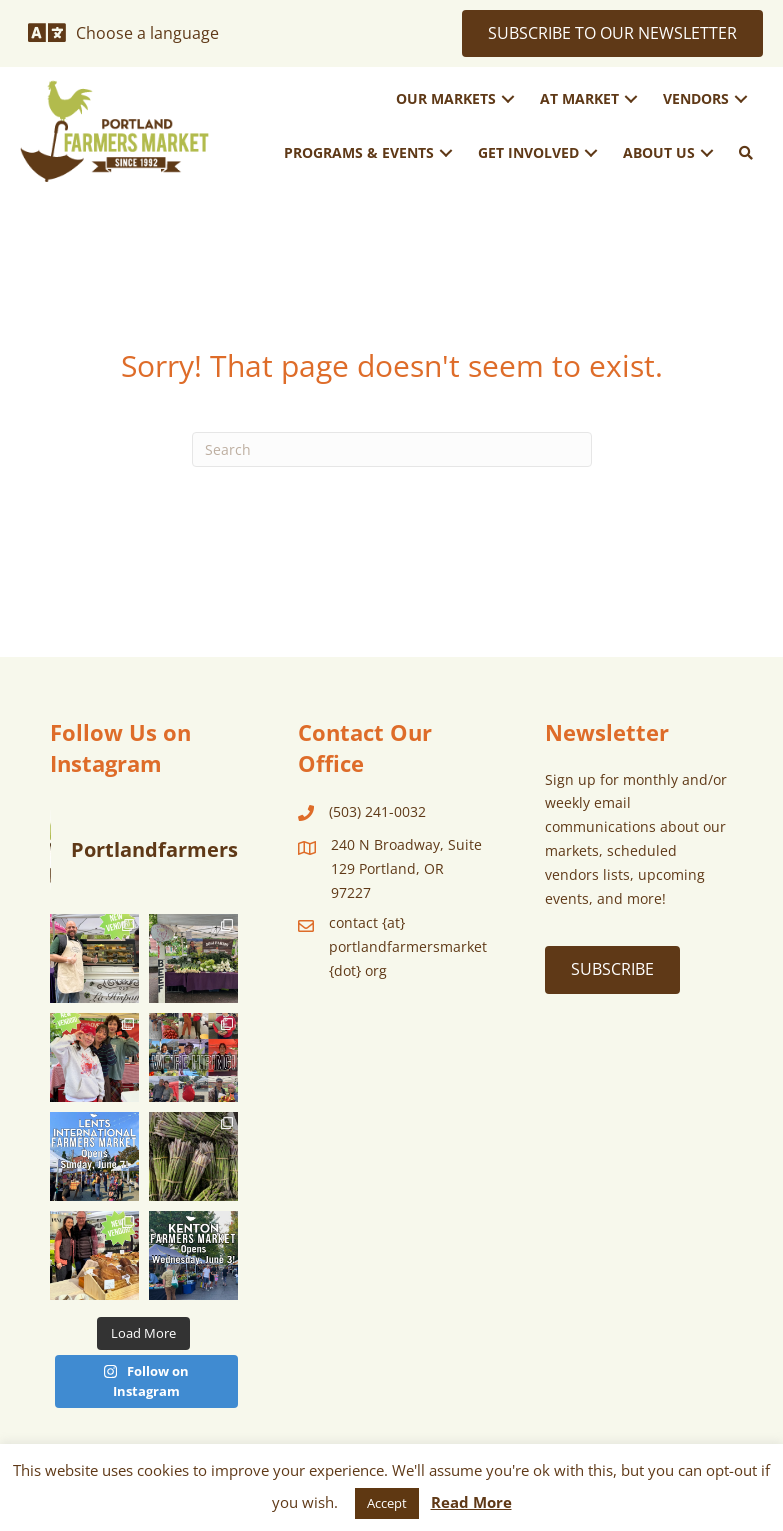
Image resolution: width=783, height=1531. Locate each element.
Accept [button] (387, 1503)
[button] (508, 99)
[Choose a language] (123, 33)
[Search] (392, 449)
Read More (471, 1502)
